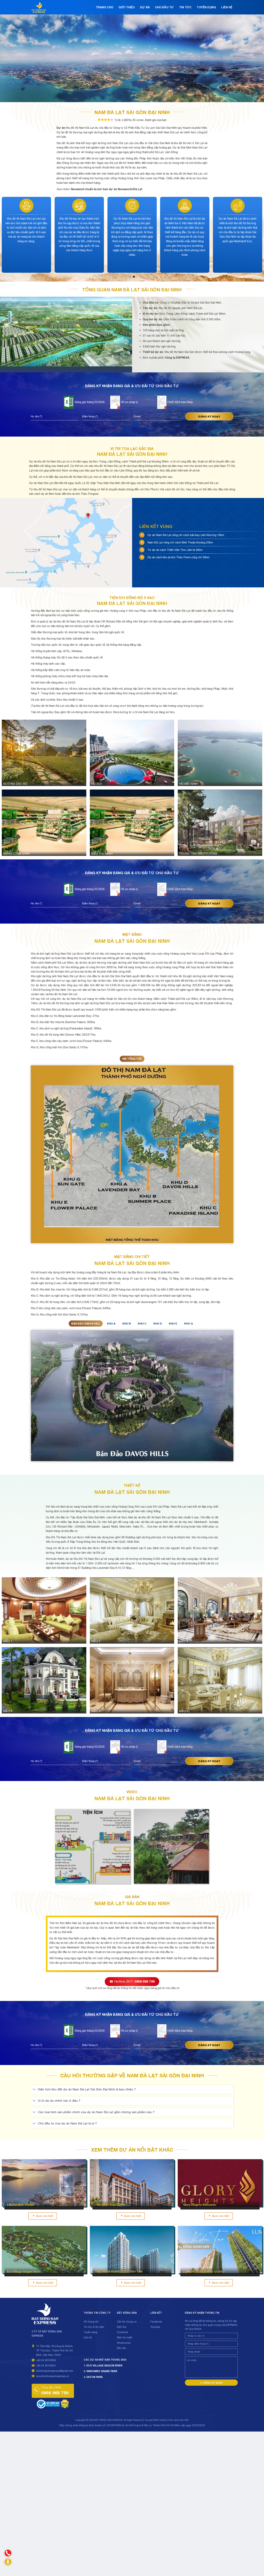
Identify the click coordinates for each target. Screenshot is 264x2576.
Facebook (156, 2321)
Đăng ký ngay (211, 2382)
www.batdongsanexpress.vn (52, 2376)
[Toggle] (34, 2090)
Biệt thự (122, 2327)
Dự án (145, 7)
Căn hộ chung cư (127, 2321)
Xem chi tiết (42, 2215)
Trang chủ (104, 7)
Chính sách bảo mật (177, 2420)
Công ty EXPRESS (177, 357)
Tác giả (148, 2420)
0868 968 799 (55, 2392)
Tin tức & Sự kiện (94, 2327)
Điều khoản (160, 2420)
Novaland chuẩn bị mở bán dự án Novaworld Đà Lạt (106, 189)
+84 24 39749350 (46, 2360)
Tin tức (185, 7)
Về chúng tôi (91, 2321)
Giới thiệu (127, 7)
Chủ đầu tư (164, 7)
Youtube (155, 2327)
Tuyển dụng (206, 7)
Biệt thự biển (124, 2337)
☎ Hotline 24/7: (132, 1982)
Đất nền (121, 2348)
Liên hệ (226, 7)
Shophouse (124, 2342)
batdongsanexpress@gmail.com (54, 2370)
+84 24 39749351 (46, 2365)
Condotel (122, 2332)
